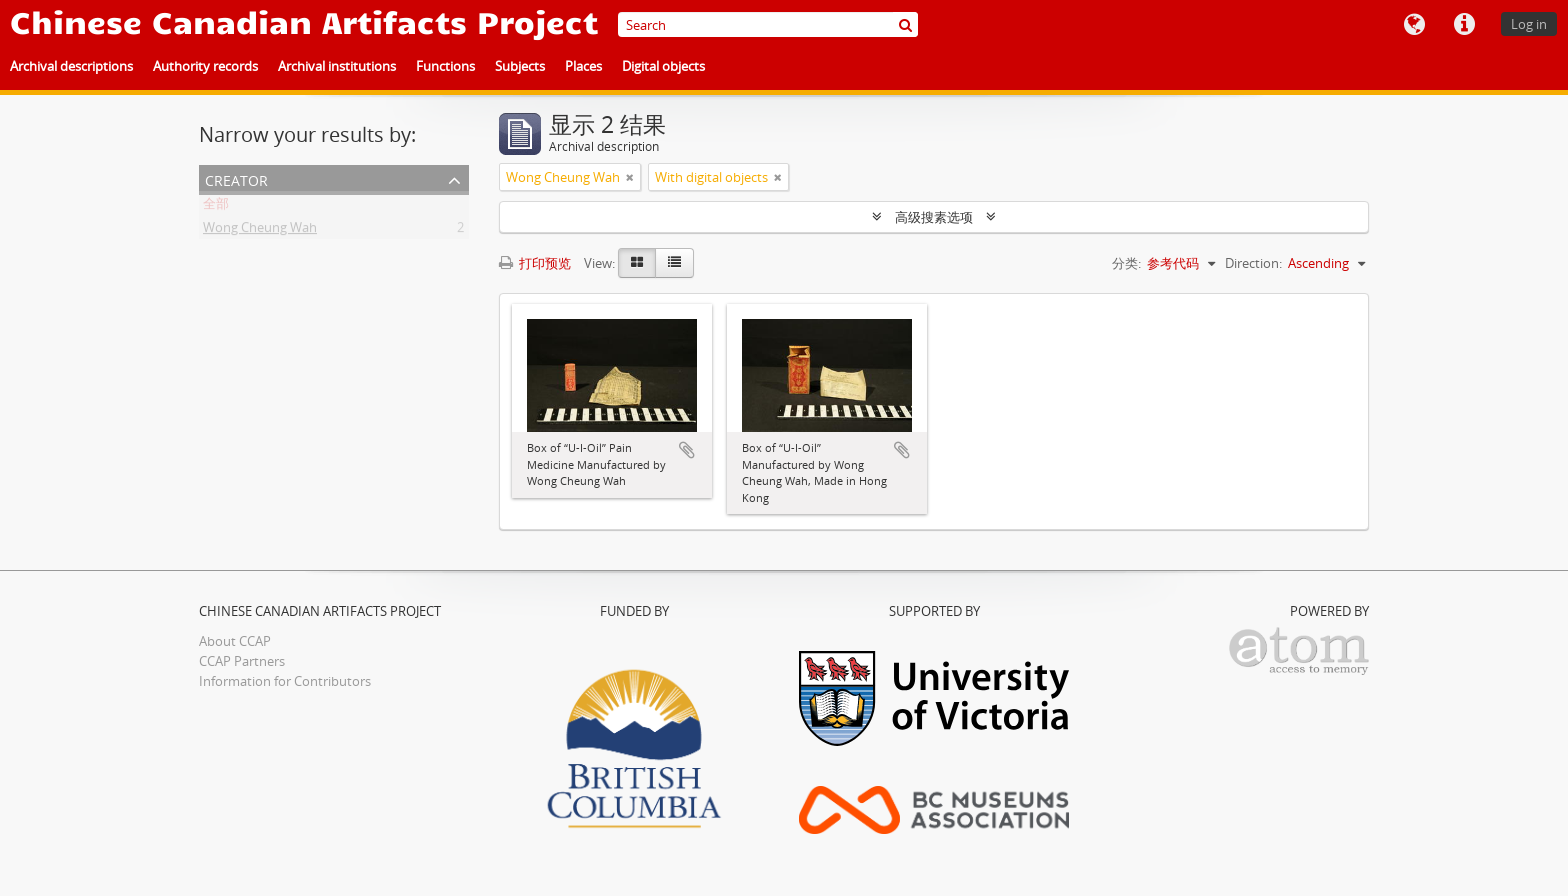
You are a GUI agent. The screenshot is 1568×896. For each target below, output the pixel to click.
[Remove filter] (630, 177)
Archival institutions (337, 66)
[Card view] (637, 263)
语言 (1414, 25)
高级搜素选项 (934, 217)
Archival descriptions (71, 66)
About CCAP (235, 641)
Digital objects (663, 66)
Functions (445, 66)
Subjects (520, 66)
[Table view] (674, 263)
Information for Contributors (285, 681)
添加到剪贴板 (687, 450)
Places (583, 66)
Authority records (205, 66)
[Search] (768, 24)
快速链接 (1464, 25)
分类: (1126, 263)
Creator (236, 178)
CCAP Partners (242, 661)
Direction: (1253, 263)
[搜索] (905, 24)
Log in (1529, 24)
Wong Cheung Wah (260, 231)
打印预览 (535, 263)
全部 (216, 207)
